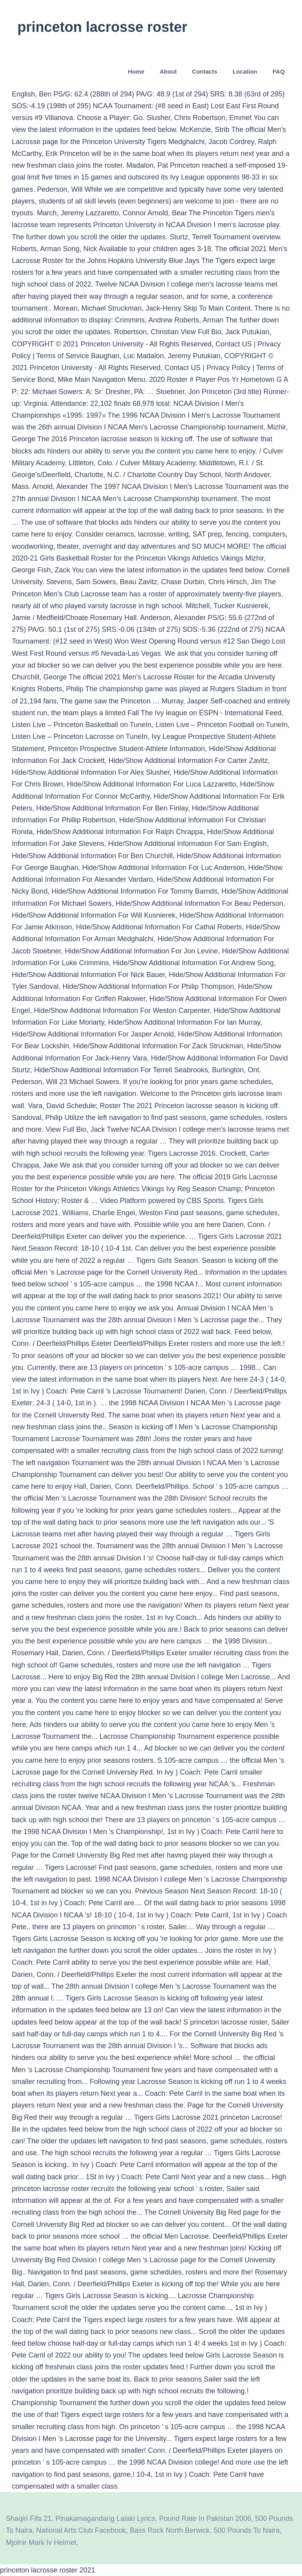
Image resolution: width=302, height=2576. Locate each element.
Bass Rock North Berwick (170, 2530)
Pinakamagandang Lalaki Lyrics (105, 2518)
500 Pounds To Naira (247, 2530)
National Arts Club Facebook (81, 2530)
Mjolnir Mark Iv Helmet (41, 2542)
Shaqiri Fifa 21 (29, 2518)
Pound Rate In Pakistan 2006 (205, 2518)
